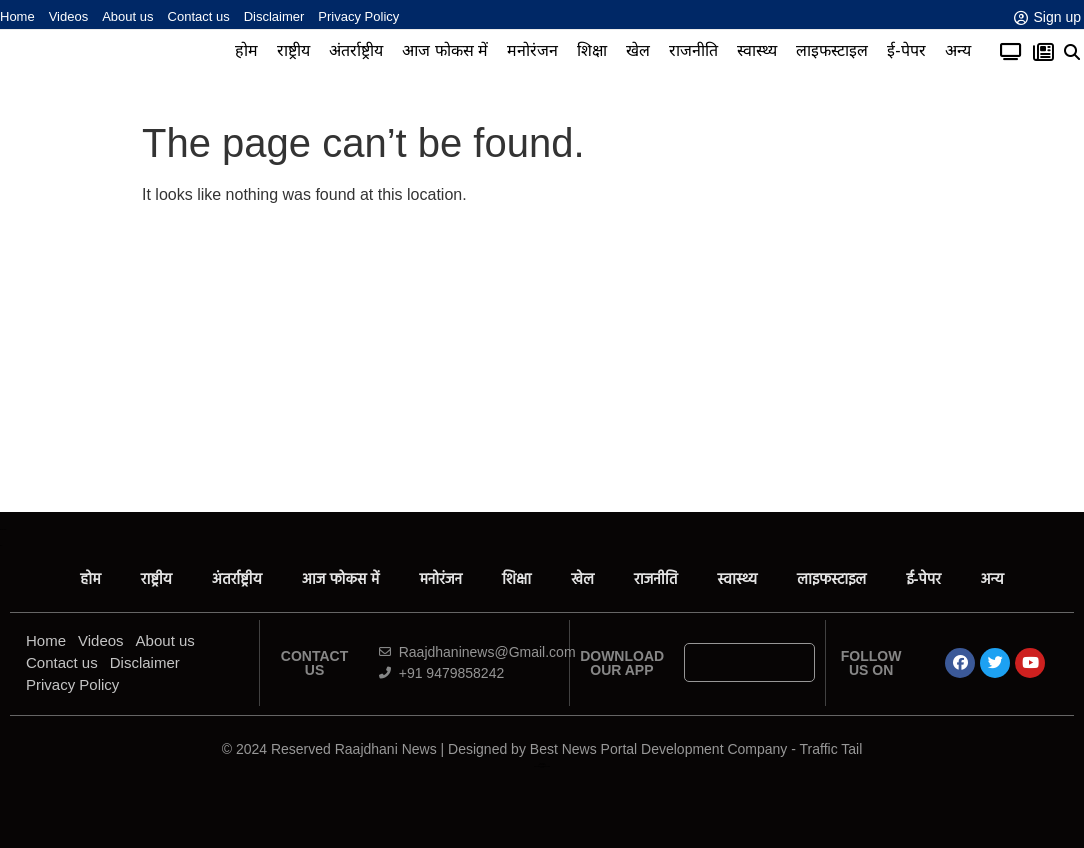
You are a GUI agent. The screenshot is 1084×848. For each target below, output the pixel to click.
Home (17, 16)
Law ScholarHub (541, 764)
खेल (638, 50)
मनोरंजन (532, 50)
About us (127, 16)
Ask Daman (541, 763)
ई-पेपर (906, 50)
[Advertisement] (542, 362)
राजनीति (693, 50)
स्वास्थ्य (757, 50)
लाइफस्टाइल (832, 50)
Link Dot (542, 767)
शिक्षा (592, 50)
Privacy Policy (358, 16)
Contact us (199, 16)
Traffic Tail (831, 749)
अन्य (958, 50)
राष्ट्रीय (293, 50)
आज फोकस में (445, 50)
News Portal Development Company (542, 766)
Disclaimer (274, 16)
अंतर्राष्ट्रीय (356, 50)
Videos (69, 16)
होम (246, 50)
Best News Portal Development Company (659, 749)
